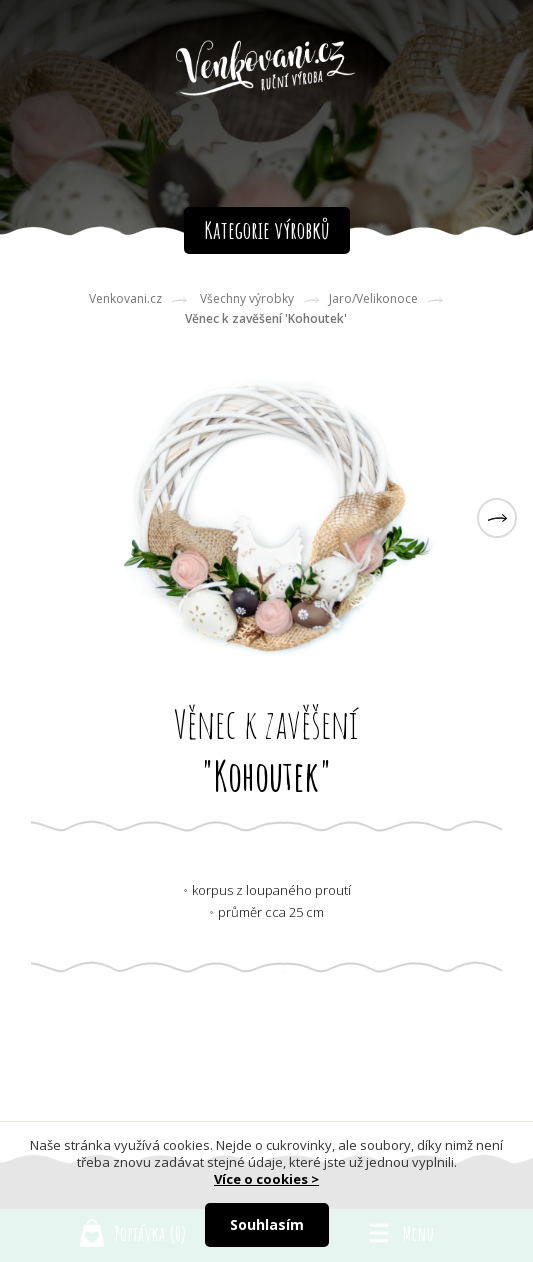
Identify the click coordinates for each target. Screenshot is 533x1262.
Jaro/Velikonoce (373, 298)
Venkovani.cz (125, 298)
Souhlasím (267, 1224)
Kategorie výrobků (267, 230)
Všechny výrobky (247, 298)
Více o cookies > (266, 1179)
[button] (497, 518)
